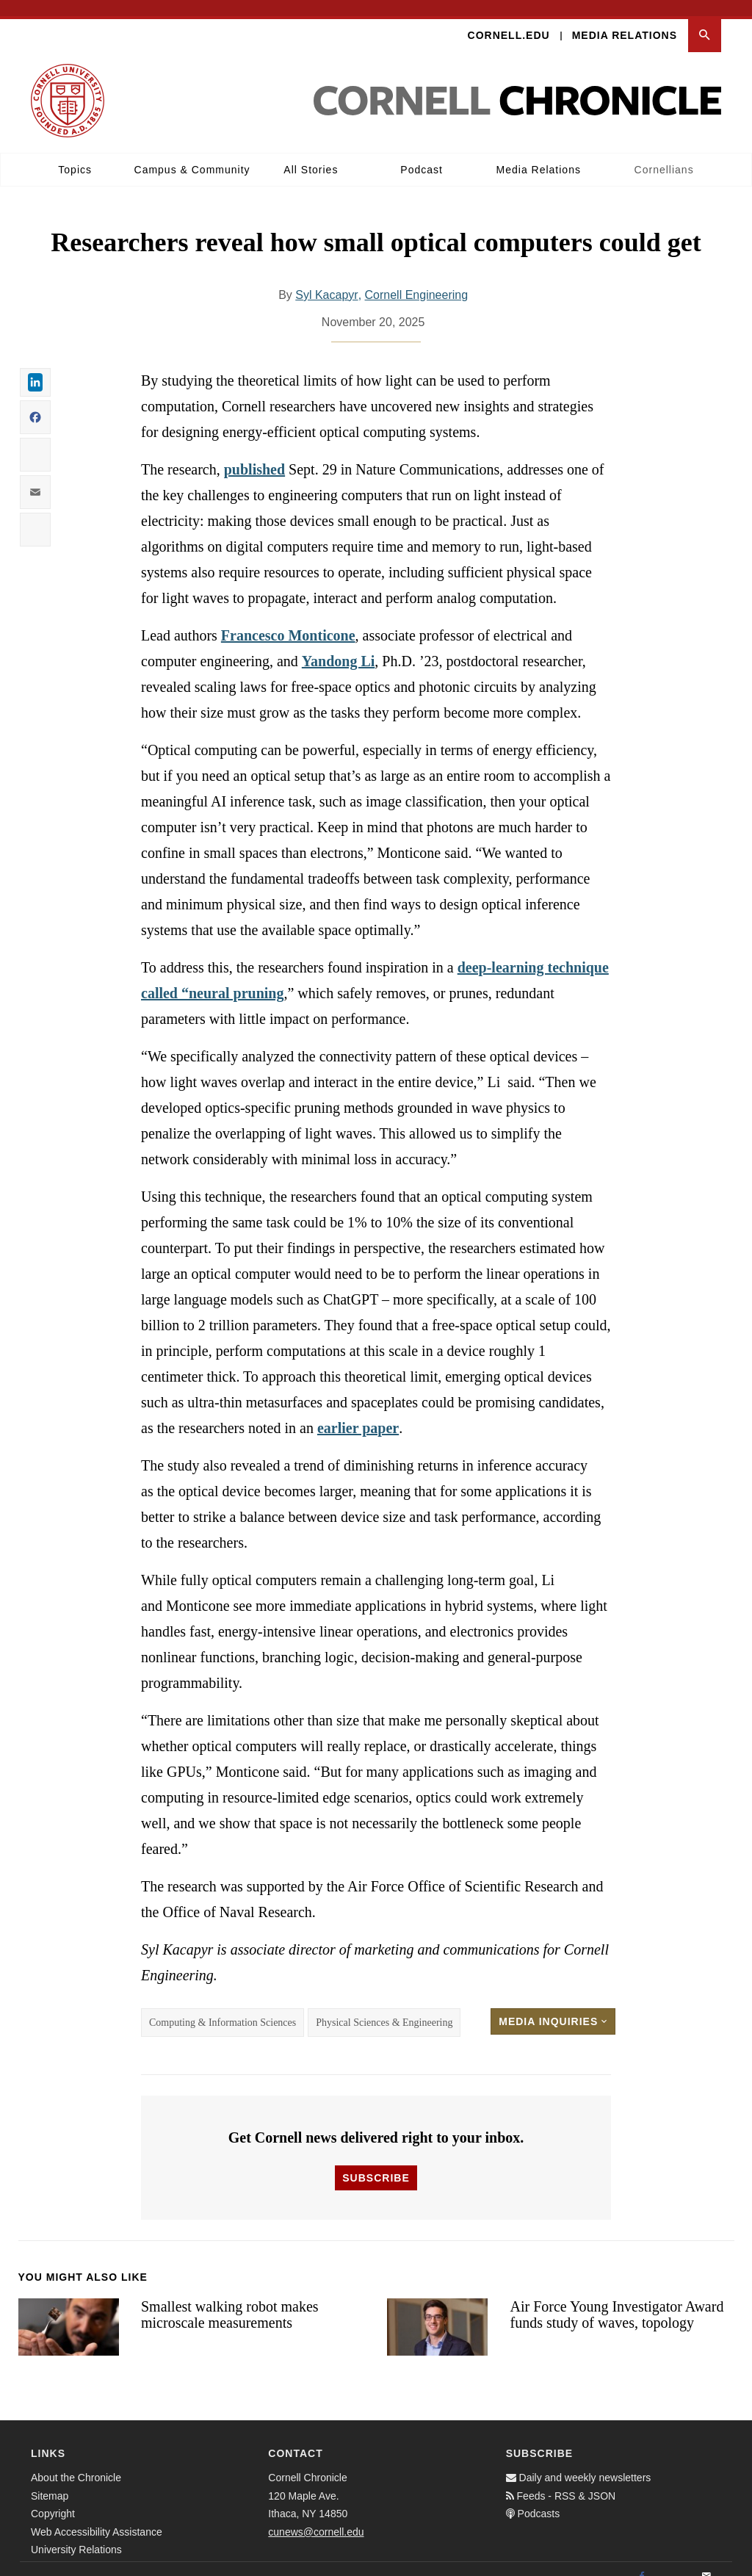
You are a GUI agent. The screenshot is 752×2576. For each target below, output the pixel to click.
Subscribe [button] (375, 2162)
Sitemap (49, 2480)
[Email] (706, 2560)
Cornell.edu (509, 19)
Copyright (53, 2497)
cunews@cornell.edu (316, 2516)
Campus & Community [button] (192, 153)
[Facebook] (642, 2560)
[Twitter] (674, 2560)
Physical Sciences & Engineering (384, 2006)
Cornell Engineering (417, 279)
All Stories (310, 153)
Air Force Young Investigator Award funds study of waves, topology (616, 2298)
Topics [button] (75, 153)
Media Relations (624, 19)
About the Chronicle (76, 2461)
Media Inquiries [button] (553, 2005)
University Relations (76, 2533)
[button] (704, 19)
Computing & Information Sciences (222, 2006)
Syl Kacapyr (326, 279)
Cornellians (664, 153)
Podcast (421, 153)
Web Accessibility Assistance (96, 2516)
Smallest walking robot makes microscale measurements (230, 2298)
